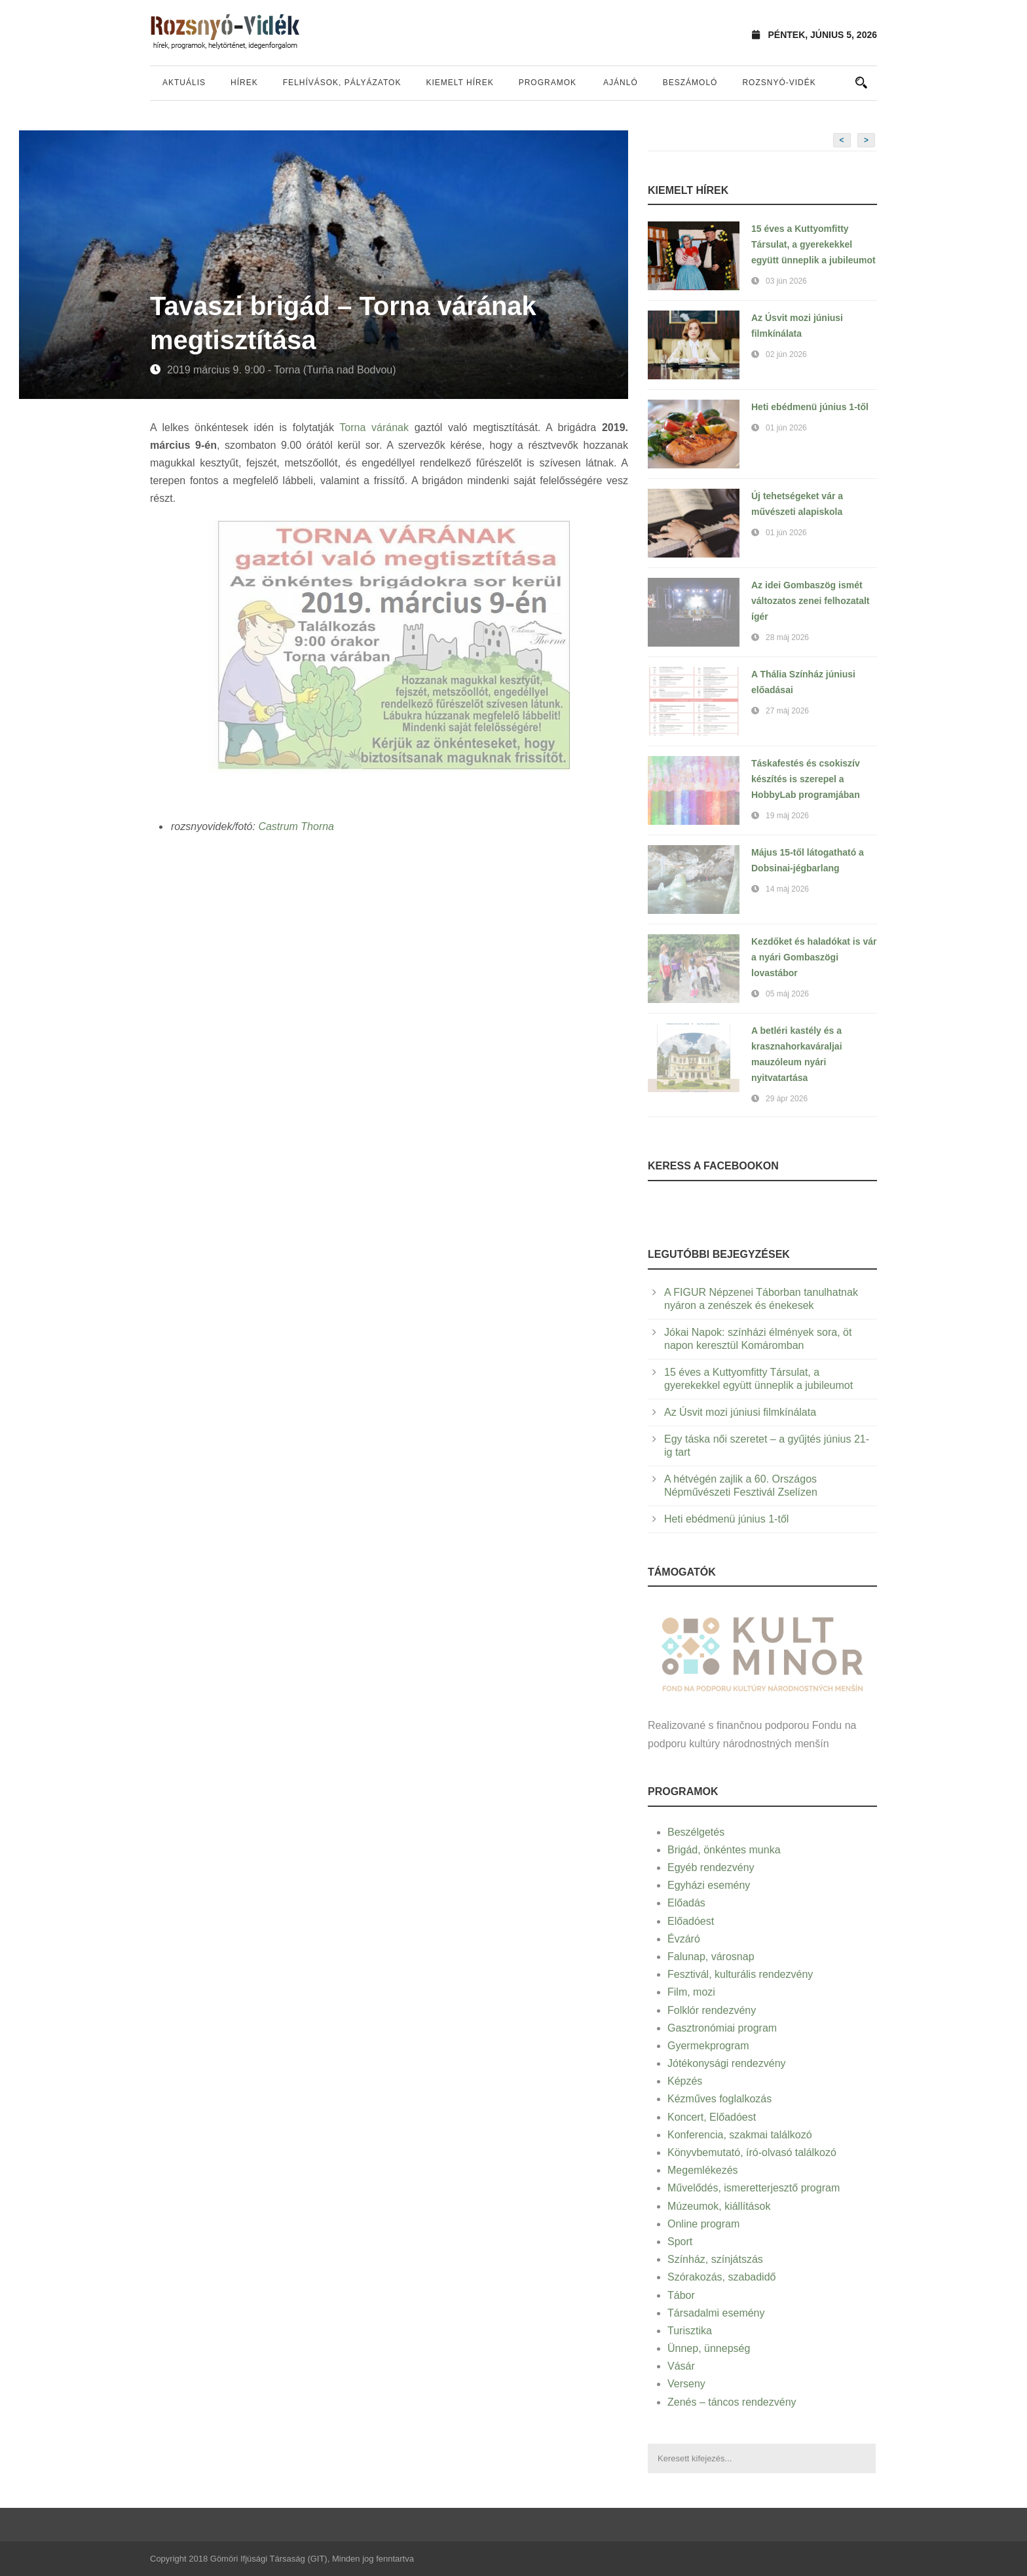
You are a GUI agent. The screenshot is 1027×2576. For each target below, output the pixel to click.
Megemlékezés (702, 2170)
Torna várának (374, 427)
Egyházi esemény (708, 1885)
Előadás (686, 1902)
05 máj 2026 (787, 993)
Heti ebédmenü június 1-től (809, 407)
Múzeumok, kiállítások (718, 2206)
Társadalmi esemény (716, 2313)
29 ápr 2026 (787, 1098)
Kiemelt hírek (459, 82)
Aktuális (184, 82)
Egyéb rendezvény (711, 1867)
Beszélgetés (695, 1832)
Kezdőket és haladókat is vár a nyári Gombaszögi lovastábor (813, 957)
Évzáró (683, 1938)
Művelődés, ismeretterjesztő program (753, 2187)
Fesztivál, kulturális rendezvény (740, 1974)
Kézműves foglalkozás (719, 2098)
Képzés (684, 2081)
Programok (547, 82)
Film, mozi (691, 1992)
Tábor (681, 2295)
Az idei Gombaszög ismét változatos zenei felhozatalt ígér (810, 601)
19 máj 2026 (787, 815)
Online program (703, 2223)
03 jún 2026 (786, 281)
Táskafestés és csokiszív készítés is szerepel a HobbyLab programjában (805, 779)
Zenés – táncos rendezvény (731, 2402)
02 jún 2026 (786, 354)
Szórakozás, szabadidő (721, 2276)
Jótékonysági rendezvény (726, 2063)
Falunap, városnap (711, 1956)
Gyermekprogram (708, 2045)
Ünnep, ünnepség (708, 2348)
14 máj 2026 (787, 889)
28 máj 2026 (787, 637)
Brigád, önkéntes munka (724, 1849)
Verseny (686, 2383)
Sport (679, 2241)
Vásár (681, 2366)
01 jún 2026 (786, 427)
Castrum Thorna (296, 826)
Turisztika (689, 2330)
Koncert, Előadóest (711, 2117)
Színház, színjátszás (715, 2259)
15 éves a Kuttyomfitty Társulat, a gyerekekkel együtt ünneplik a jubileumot (813, 244)
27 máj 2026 (787, 710)
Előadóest (690, 1921)
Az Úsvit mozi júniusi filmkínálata (740, 1412)
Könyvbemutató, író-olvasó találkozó (751, 2152)
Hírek (244, 82)
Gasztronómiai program (722, 2028)
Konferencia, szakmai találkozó (739, 2134)
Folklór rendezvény (711, 2010)
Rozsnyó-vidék (778, 82)
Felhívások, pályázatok (342, 82)
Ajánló (620, 82)
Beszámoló (690, 82)
